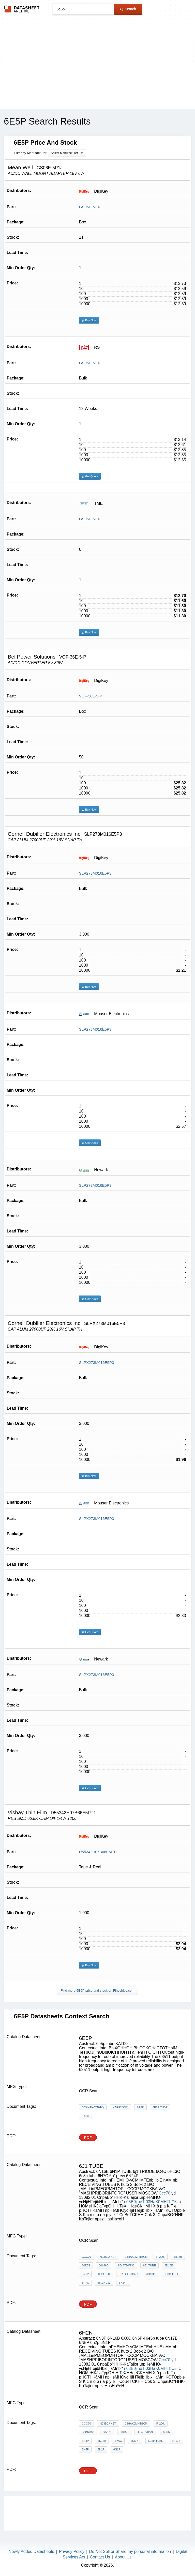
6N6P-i (135, 2440)
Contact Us (100, 2557)
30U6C (124, 2432)
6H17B (177, 2256)
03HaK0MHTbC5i (161, 2202)
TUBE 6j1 (104, 2274)
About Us (123, 2557)
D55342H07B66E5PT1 (98, 1852)
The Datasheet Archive (22, 9)
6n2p (101, 2449)
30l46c (104, 2265)
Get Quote (90, 476)
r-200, (160, 2256)
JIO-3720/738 (125, 2265)
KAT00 (86, 2115)
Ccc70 (164, 2193)
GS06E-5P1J (90, 207)
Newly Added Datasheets (31, 2551)
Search (128, 9)
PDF (88, 2137)
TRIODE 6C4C (128, 2274)
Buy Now (89, 320)
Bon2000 (88, 2432)
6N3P (85, 2440)
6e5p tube (160, 2107)
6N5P (85, 2449)
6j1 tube (149, 2265)
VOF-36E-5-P (90, 696)
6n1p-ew (104, 2282)
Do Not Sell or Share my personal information (130, 2551)
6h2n (166, 2432)
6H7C (85, 2282)
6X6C (118, 2440)
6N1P (85, 2274)
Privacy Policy (71, 2551)
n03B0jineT (134, 2202)
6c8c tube (171, 2274)
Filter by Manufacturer (30, 153)
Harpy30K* (120, 2107)
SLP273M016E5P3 (95, 873)
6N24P (123, 2282)
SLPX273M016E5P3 (96, 1362)
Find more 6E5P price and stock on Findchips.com (97, 1990)
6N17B (176, 2440)
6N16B (168, 2265)
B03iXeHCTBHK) (93, 2107)
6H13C (150, 2274)
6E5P (140, 2107)
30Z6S (86, 2265)
